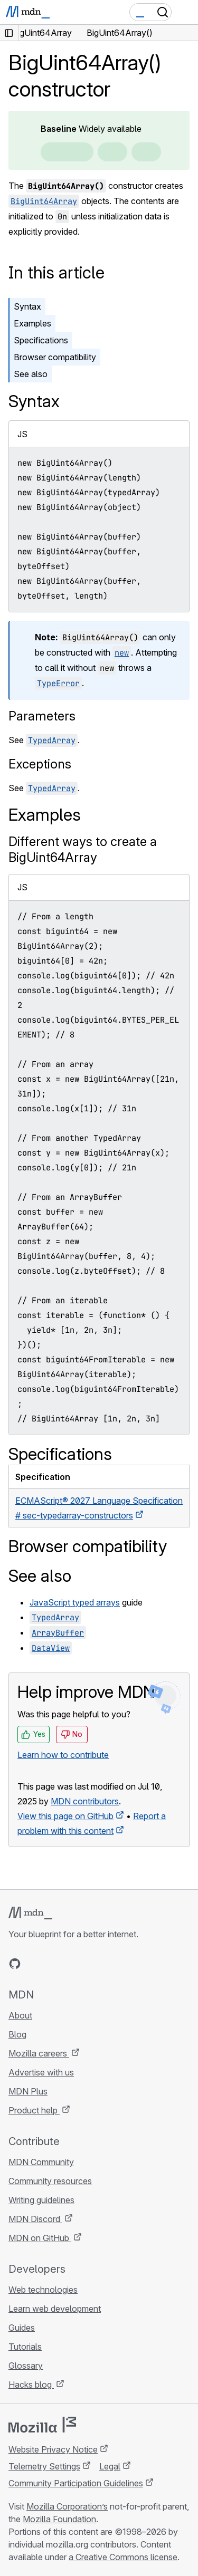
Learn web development (54, 2308)
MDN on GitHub (39, 2238)
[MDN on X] (52, 1963)
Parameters (42, 716)
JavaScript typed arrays (75, 1602)
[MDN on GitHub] (14, 1963)
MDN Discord (35, 2219)
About (20, 2015)
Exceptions (39, 764)
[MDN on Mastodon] (71, 1963)
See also (31, 374)
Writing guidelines (41, 2200)
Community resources (50, 2181)
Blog (17, 2034)
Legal (109, 2466)
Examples (32, 323)
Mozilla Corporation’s (67, 2506)
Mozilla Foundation (59, 2519)
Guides (21, 2327)
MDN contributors (85, 1801)
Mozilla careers (38, 2053)
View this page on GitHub (65, 1816)
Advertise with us (41, 2072)
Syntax (27, 306)
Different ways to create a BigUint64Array (82, 849)
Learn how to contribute (63, 1755)
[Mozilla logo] (42, 2425)
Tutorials (25, 2346)
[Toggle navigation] (186, 12)
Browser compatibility (55, 357)
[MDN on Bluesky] (33, 1963)
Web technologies (43, 2289)
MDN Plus (28, 2091)
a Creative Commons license (123, 2557)
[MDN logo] (30, 1913)
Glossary (25, 2365)
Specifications (41, 340)
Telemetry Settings (44, 2466)
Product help (34, 2110)
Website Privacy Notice (53, 2449)
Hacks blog (31, 2384)
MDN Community (41, 2162)
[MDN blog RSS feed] (90, 1963)
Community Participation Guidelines (75, 2483)
